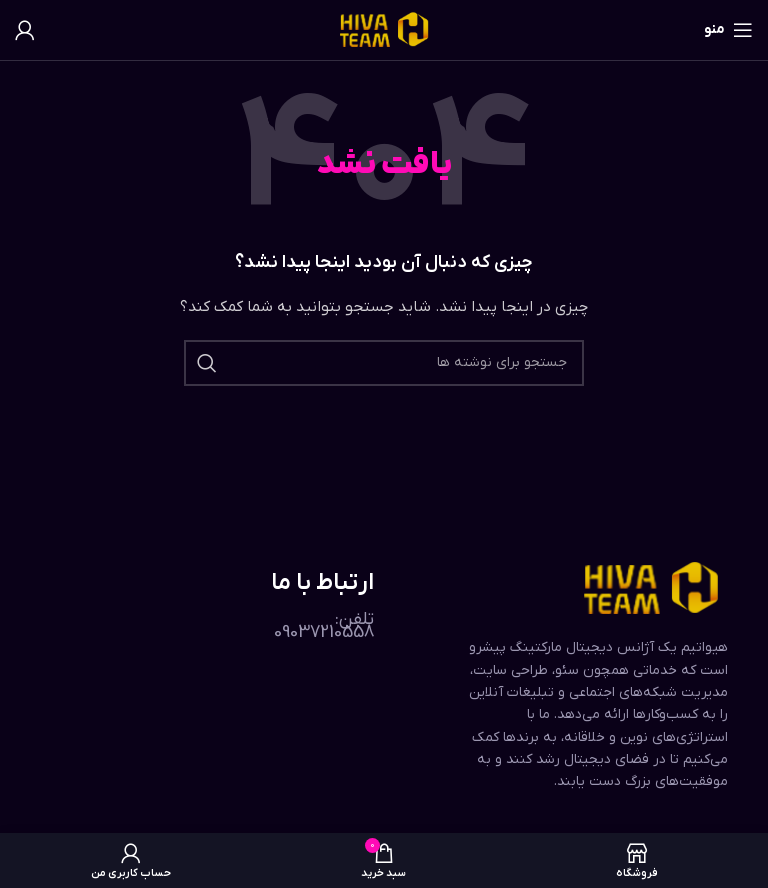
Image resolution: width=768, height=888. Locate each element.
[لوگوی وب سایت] (384, 29)
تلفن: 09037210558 (324, 626)
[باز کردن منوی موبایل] (728, 30)
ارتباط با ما (322, 583)
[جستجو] (384, 363)
